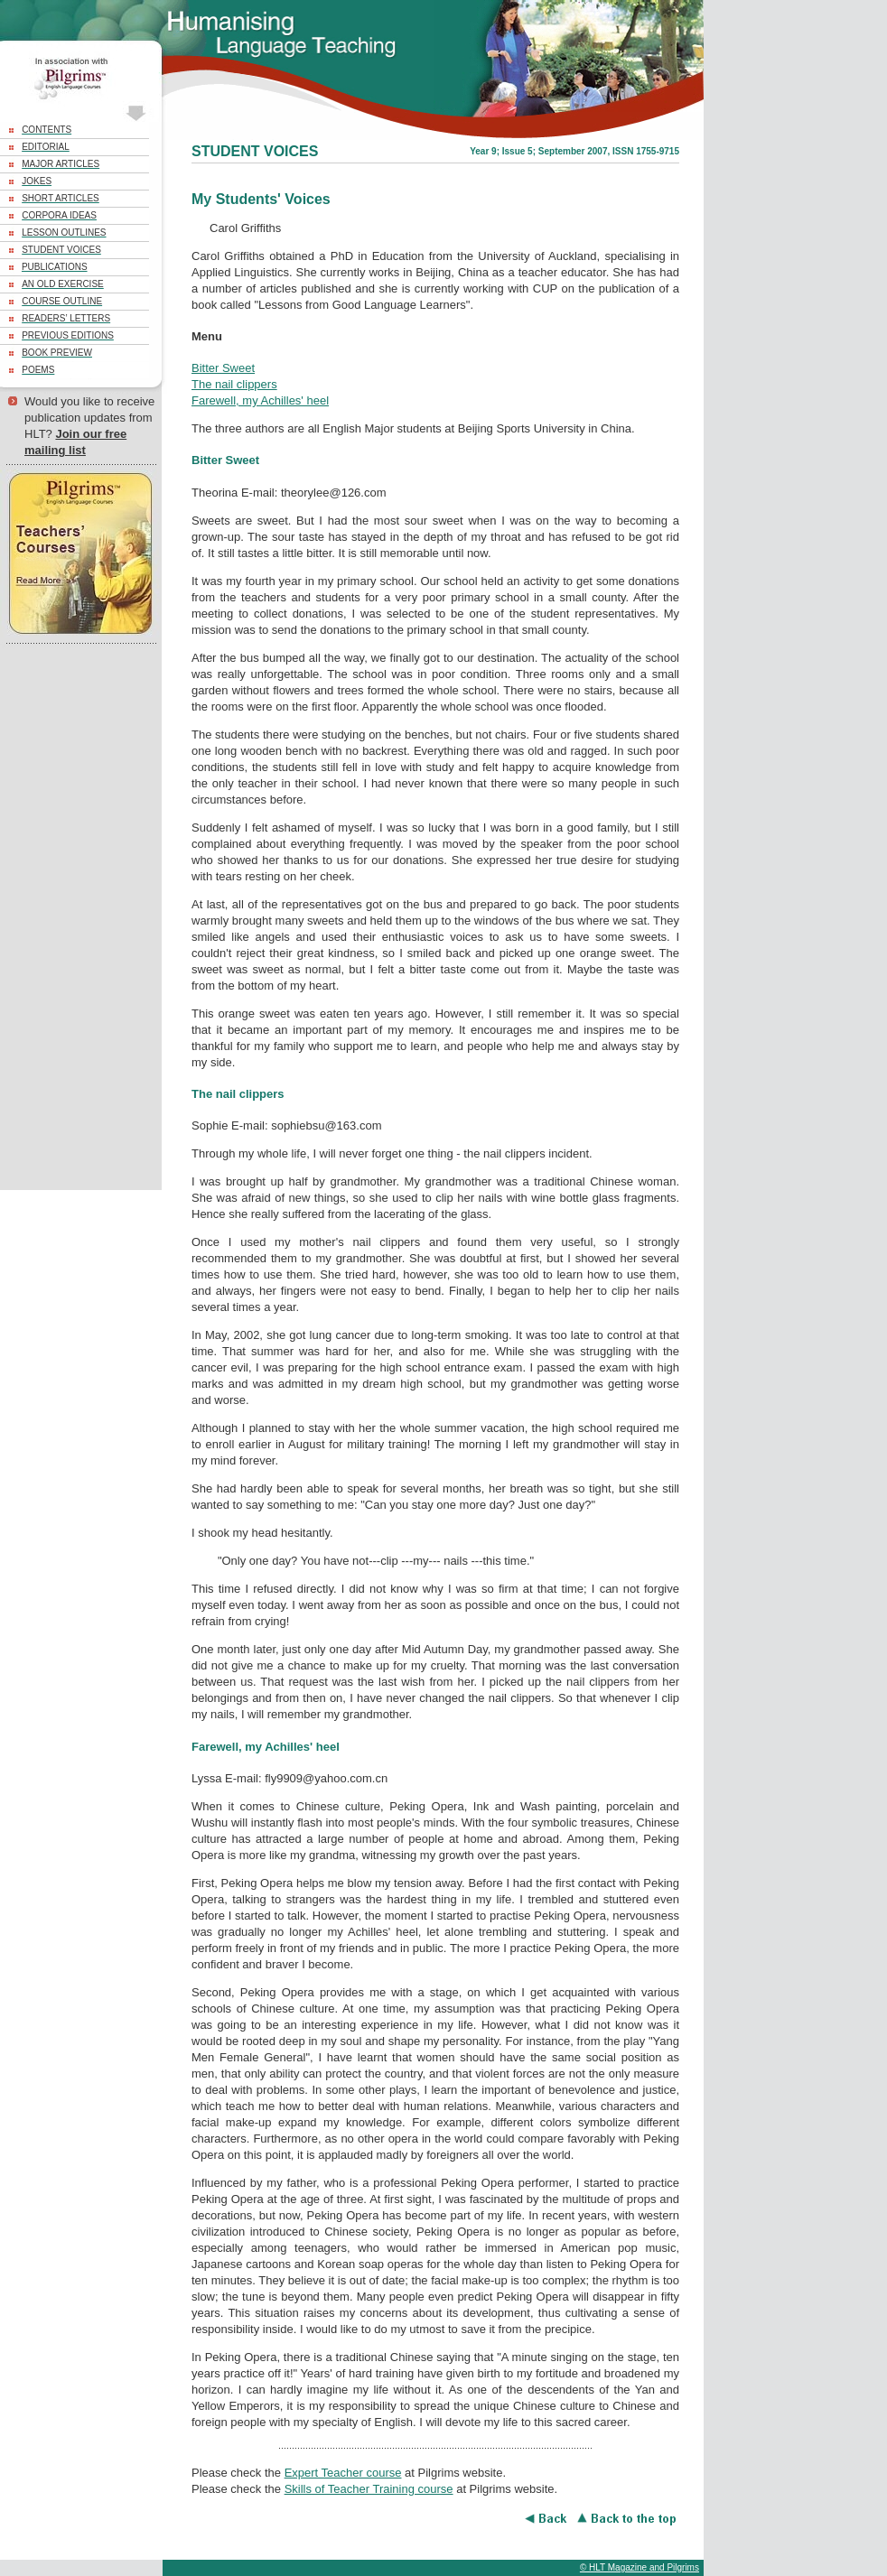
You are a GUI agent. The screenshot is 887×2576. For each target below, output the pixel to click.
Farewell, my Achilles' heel (260, 400)
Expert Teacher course (343, 2472)
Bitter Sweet (223, 368)
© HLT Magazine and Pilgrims (639, 2567)
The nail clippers (234, 384)
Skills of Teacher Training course (369, 2489)
